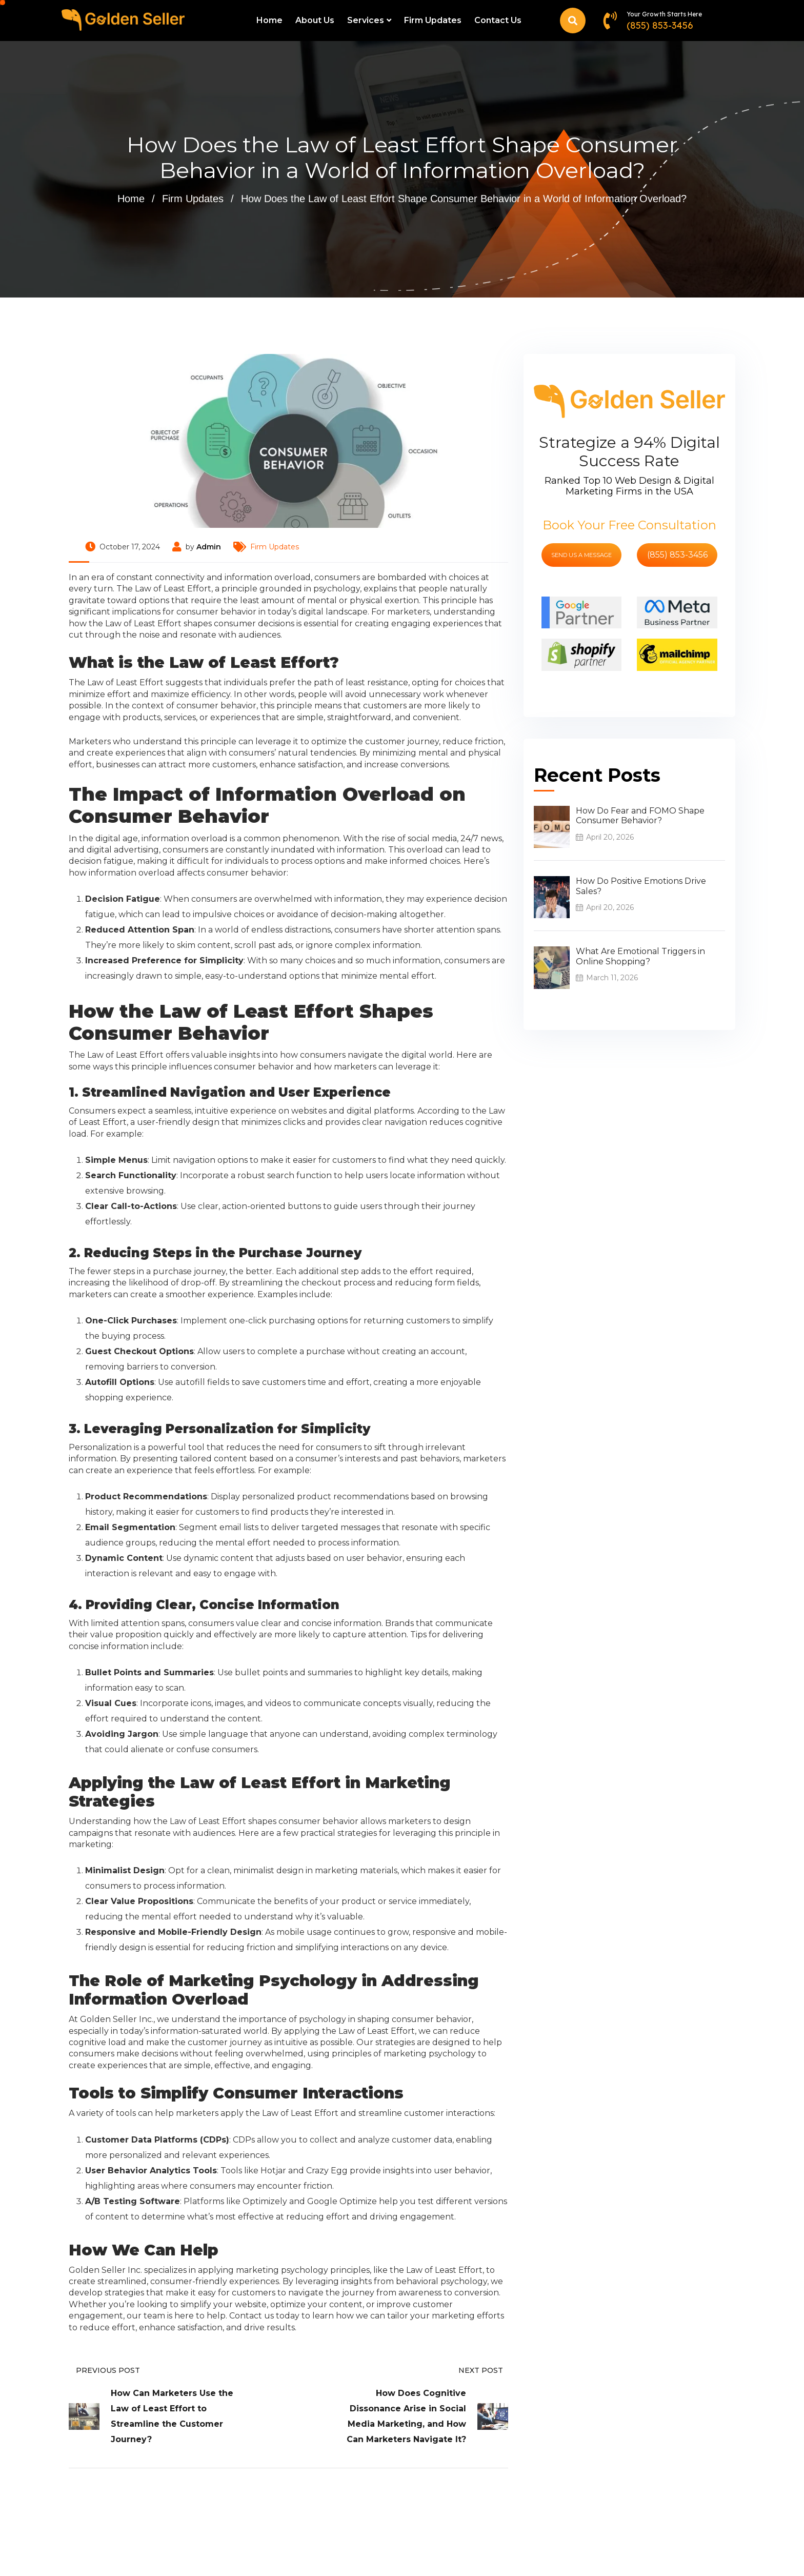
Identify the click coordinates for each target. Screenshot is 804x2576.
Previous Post (104, 2370)
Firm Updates (432, 20)
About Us (314, 20)
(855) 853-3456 (660, 25)
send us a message (581, 555)
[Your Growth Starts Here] (610, 20)
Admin (208, 546)
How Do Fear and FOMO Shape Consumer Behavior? (640, 815)
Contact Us (497, 20)
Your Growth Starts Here (664, 14)
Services (365, 20)
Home (269, 20)
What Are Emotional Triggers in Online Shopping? (640, 956)
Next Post (483, 2370)
